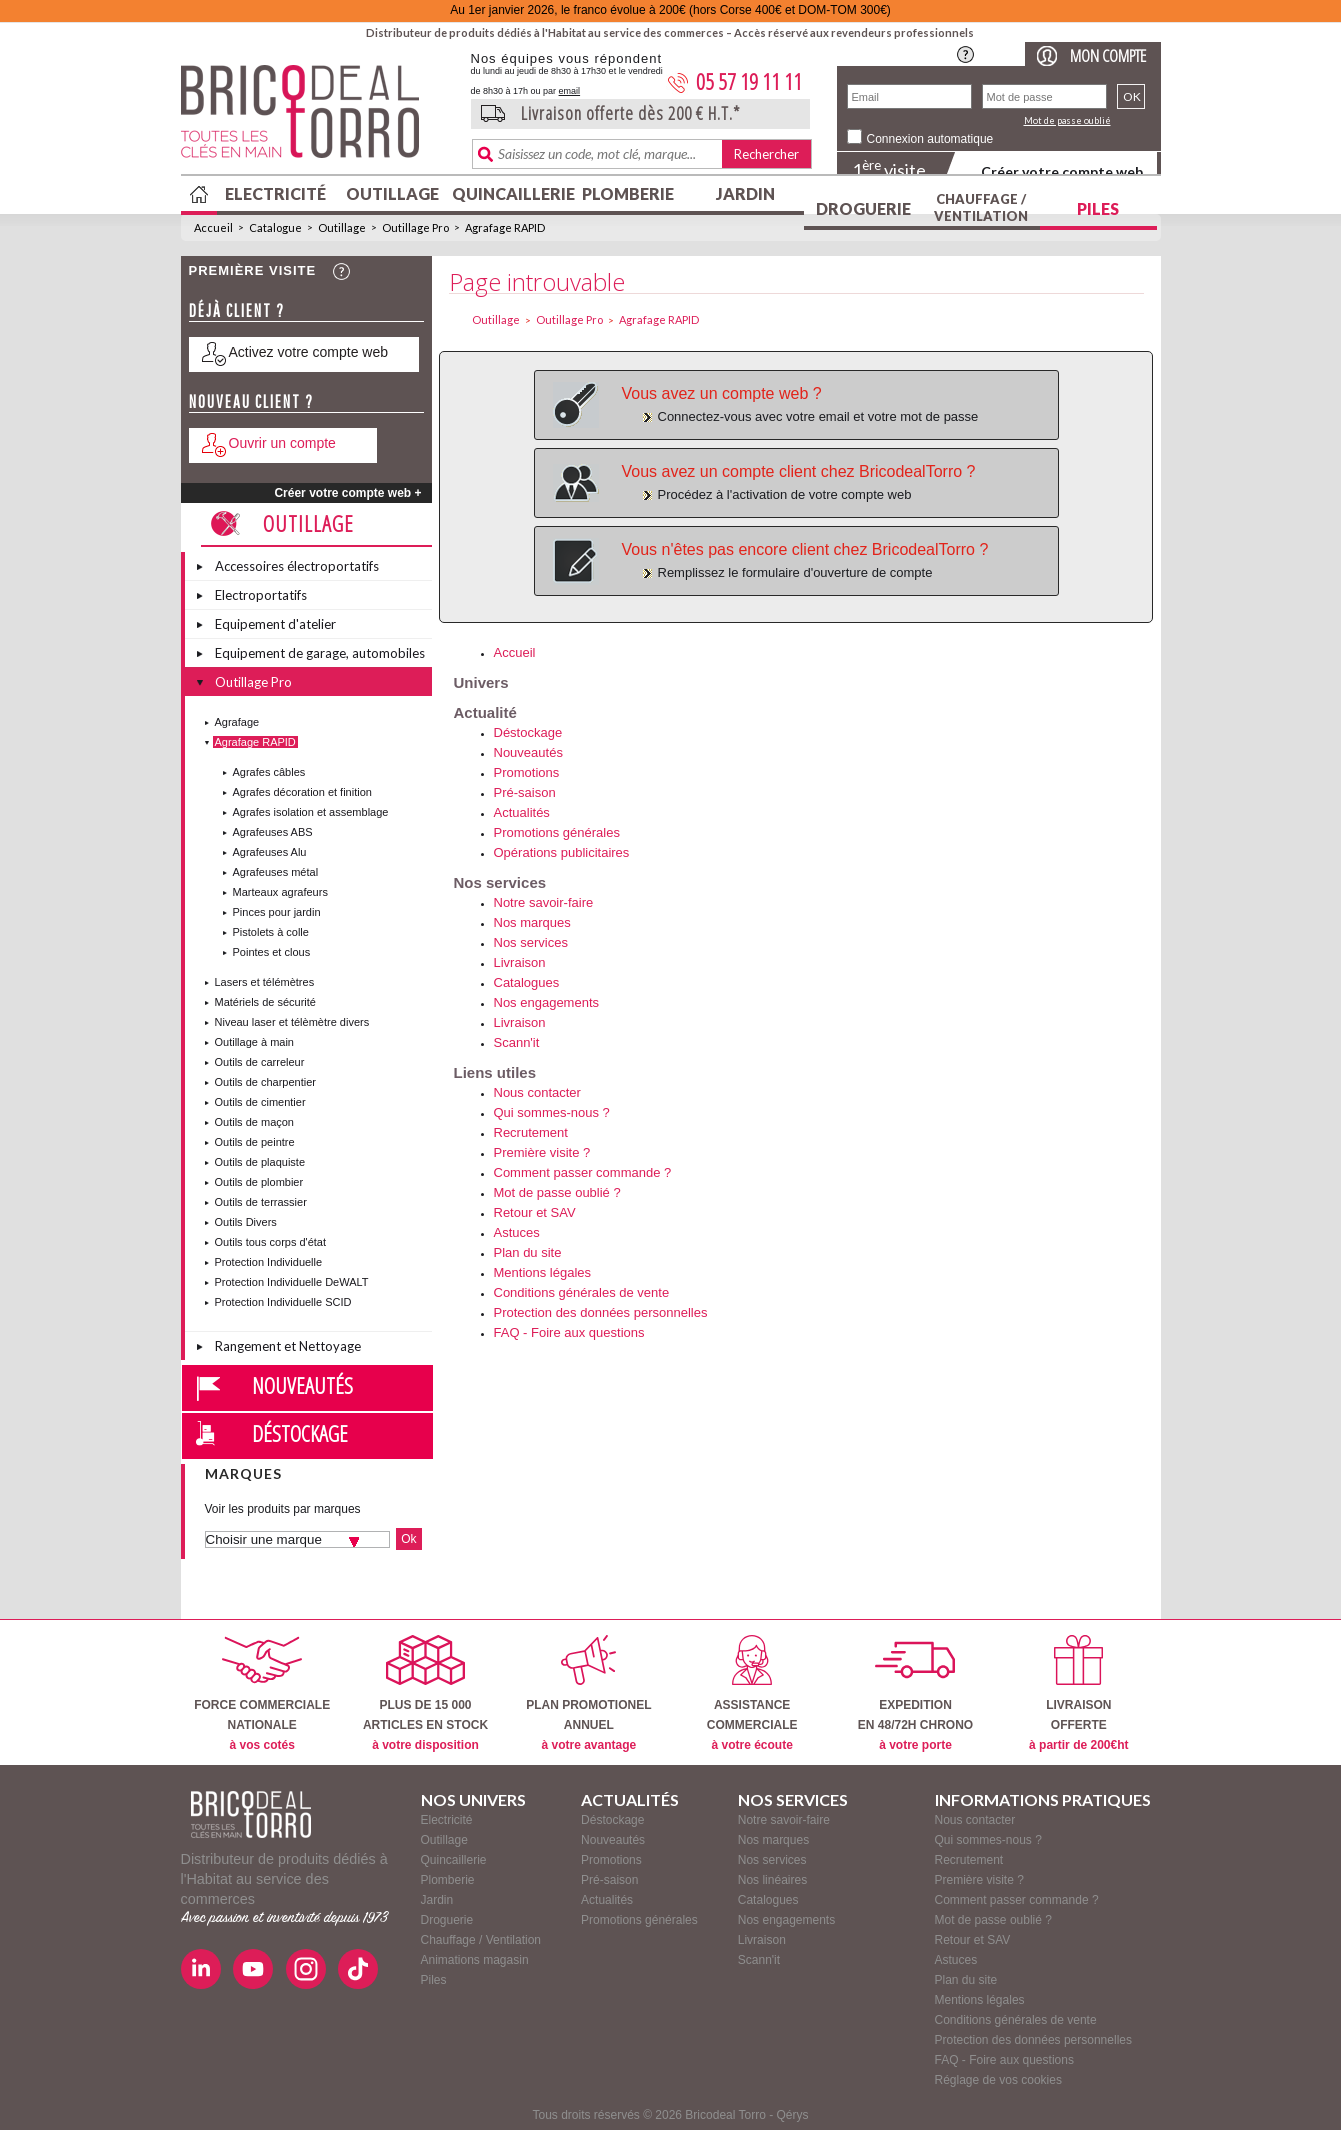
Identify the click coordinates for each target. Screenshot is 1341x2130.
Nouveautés (302, 1385)
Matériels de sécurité (266, 1002)
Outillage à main (255, 1042)
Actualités (522, 812)
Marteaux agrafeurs (280, 892)
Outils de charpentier (266, 1082)
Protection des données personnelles (601, 1312)
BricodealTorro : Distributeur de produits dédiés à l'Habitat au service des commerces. (318, 118)
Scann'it (517, 1042)
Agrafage (237, 722)
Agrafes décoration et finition (302, 792)
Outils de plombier (259, 1182)
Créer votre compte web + (347, 493)
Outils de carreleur (260, 1062)
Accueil (213, 227)
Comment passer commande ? (583, 1172)
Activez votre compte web (309, 352)
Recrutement (531, 1132)
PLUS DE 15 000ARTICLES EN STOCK (425, 1693)
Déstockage (300, 1433)
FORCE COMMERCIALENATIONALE (262, 1693)
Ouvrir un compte (282, 443)
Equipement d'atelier (275, 624)
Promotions (527, 772)
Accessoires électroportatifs (297, 566)
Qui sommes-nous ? (552, 1112)
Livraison (520, 962)
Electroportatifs (261, 595)
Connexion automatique (930, 139)
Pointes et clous (272, 952)
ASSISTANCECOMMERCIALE (752, 1693)
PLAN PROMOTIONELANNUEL (588, 1693)
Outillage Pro (415, 227)
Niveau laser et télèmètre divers (292, 1022)
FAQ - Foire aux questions (569, 1332)
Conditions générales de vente (582, 1292)
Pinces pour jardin (277, 912)
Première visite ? (542, 1152)
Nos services (531, 942)
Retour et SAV (535, 1212)
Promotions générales (557, 832)
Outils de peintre (255, 1142)
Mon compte (1108, 55)
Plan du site (528, 1252)
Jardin (745, 193)
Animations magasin (475, 1960)
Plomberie (628, 193)
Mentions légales (543, 1272)
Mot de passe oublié (1067, 120)
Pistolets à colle (271, 932)
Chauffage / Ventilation (981, 207)
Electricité (275, 193)
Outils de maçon (254, 1122)
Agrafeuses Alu (270, 852)
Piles (1098, 208)
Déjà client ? (237, 310)
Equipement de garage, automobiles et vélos (320, 656)
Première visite (253, 270)
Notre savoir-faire (544, 902)
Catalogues (527, 982)
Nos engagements (547, 1002)
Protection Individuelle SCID (283, 1302)
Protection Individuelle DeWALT (292, 1282)
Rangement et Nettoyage (288, 1346)
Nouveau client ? (251, 401)
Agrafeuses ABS (273, 832)
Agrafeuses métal (276, 872)
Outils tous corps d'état (271, 1242)
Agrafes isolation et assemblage (311, 812)
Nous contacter (537, 1092)
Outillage (392, 193)
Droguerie (863, 208)
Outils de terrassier (261, 1202)
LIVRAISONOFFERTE (1078, 1693)
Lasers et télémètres (265, 982)
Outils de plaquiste (260, 1162)
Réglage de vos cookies (998, 2080)
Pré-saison (525, 792)
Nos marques (532, 922)
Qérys (793, 2115)
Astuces (517, 1232)
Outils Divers (246, 1222)
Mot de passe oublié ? (557, 1192)
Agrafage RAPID (505, 227)
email (570, 91)
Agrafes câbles (269, 772)
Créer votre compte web (1062, 171)
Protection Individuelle (269, 1262)
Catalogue (275, 227)
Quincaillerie (511, 193)
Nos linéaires (772, 1880)
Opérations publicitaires (562, 852)
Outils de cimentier (260, 1102)
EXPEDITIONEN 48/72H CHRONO (915, 1693)
